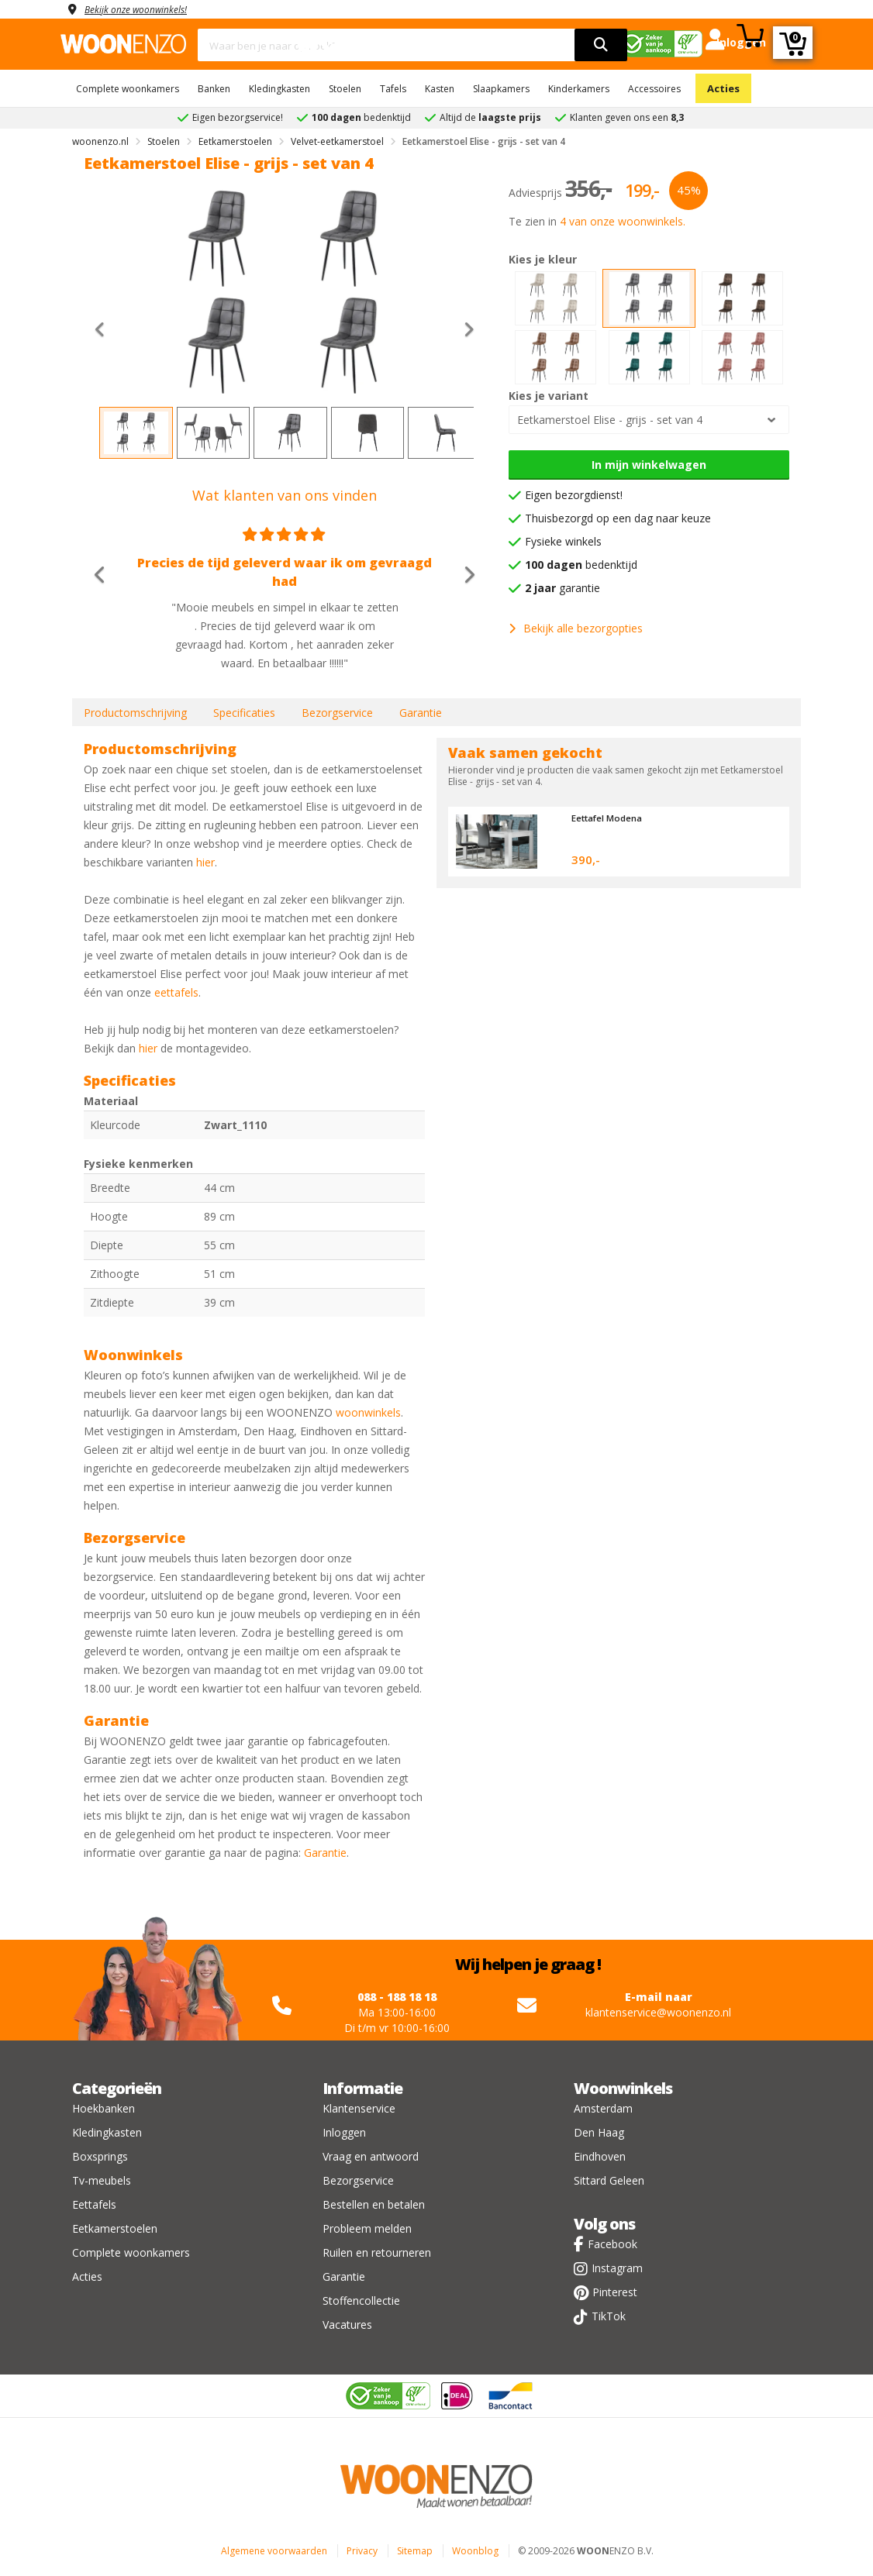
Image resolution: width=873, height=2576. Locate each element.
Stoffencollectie (361, 2300)
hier (205, 862)
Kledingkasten (279, 88)
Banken (214, 88)
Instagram (617, 2268)
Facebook (612, 2244)
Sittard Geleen (609, 2180)
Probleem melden (367, 2228)
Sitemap (415, 2550)
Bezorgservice (337, 712)
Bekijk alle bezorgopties (576, 628)
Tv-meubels (101, 2180)
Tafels (393, 88)
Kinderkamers (578, 88)
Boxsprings (100, 2156)
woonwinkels (368, 1412)
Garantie (420, 712)
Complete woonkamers (127, 88)
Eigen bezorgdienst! (574, 494)
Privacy (362, 2550)
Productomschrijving (135, 712)
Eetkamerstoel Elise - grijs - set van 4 (609, 419)
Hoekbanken (103, 2108)
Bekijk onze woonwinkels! (146, 9)
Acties (723, 88)
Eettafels (94, 2204)
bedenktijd (581, 564)
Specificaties (244, 712)
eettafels (176, 992)
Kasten (439, 88)
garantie (562, 587)
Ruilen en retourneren (377, 2252)
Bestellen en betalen (374, 2204)
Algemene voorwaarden (274, 2550)
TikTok (609, 2316)
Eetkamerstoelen (114, 2228)
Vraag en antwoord (371, 2156)
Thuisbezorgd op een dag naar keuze (618, 518)
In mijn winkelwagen (649, 464)
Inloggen (344, 2132)
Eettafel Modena (612, 818)
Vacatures (347, 2324)
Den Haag (599, 2132)
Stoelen (345, 88)
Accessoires (654, 88)
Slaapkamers (501, 88)
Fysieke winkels (563, 541)
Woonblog (475, 2550)
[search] (601, 45)
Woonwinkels (623, 2088)
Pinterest (614, 2292)
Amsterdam (603, 2108)
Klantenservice (359, 2108)
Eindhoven (600, 2156)
